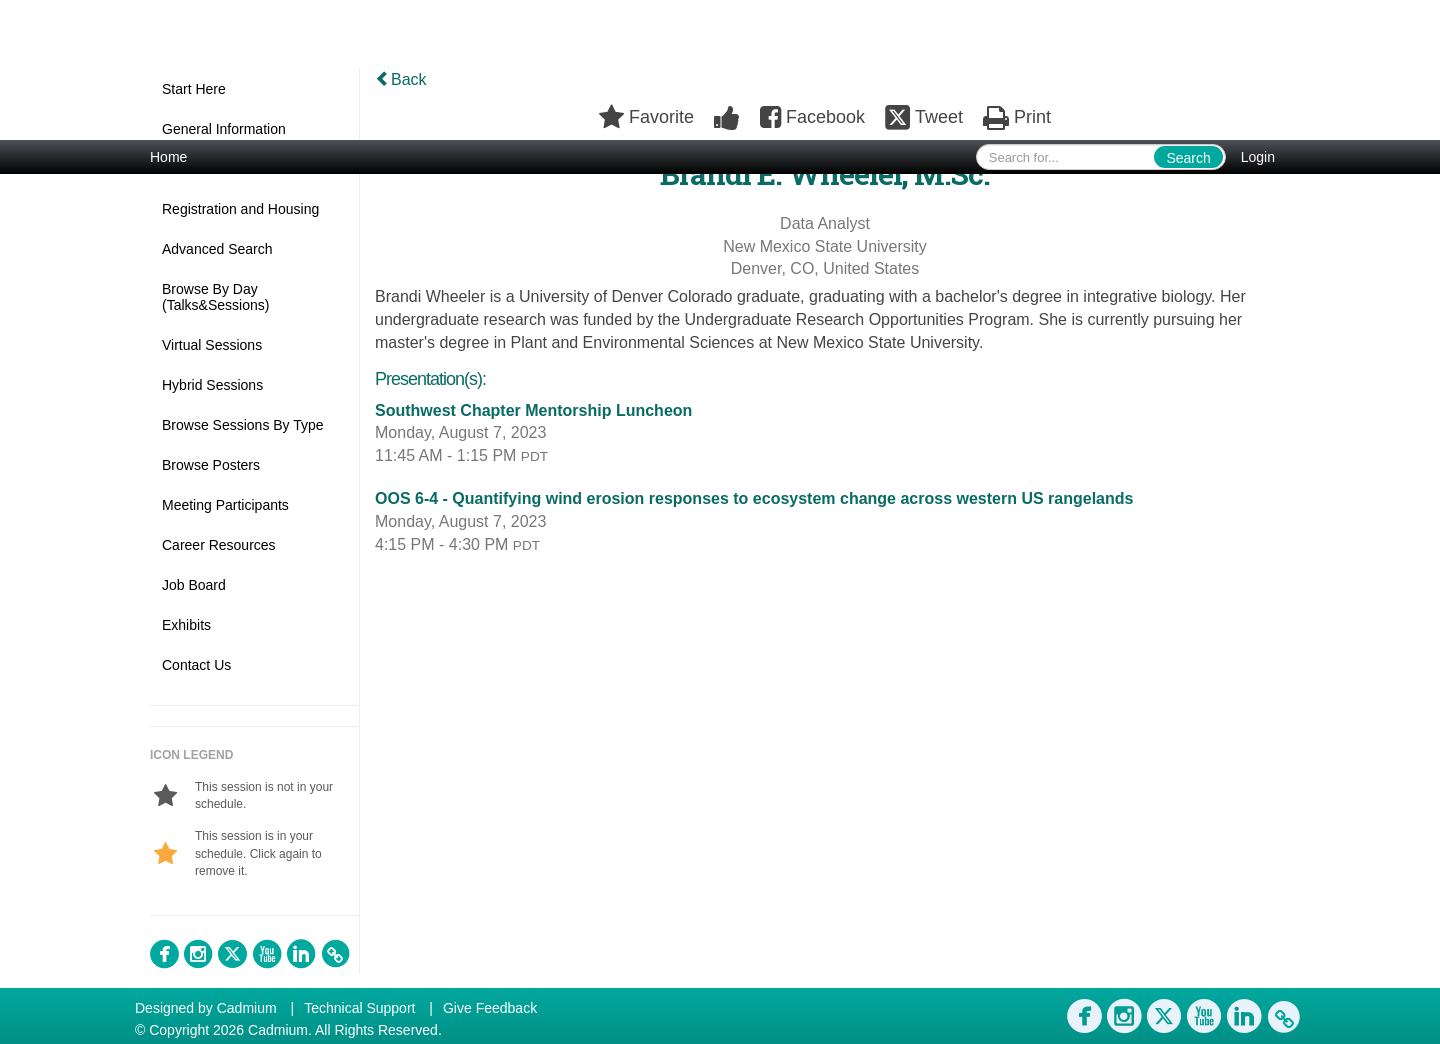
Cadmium (247, 1008)
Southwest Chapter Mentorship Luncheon (533, 410)
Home (168, 157)
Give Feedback (490, 1008)
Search (1188, 158)
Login (1258, 157)
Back (401, 79)
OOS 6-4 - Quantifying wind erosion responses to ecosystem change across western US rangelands (754, 498)
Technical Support (359, 1008)
